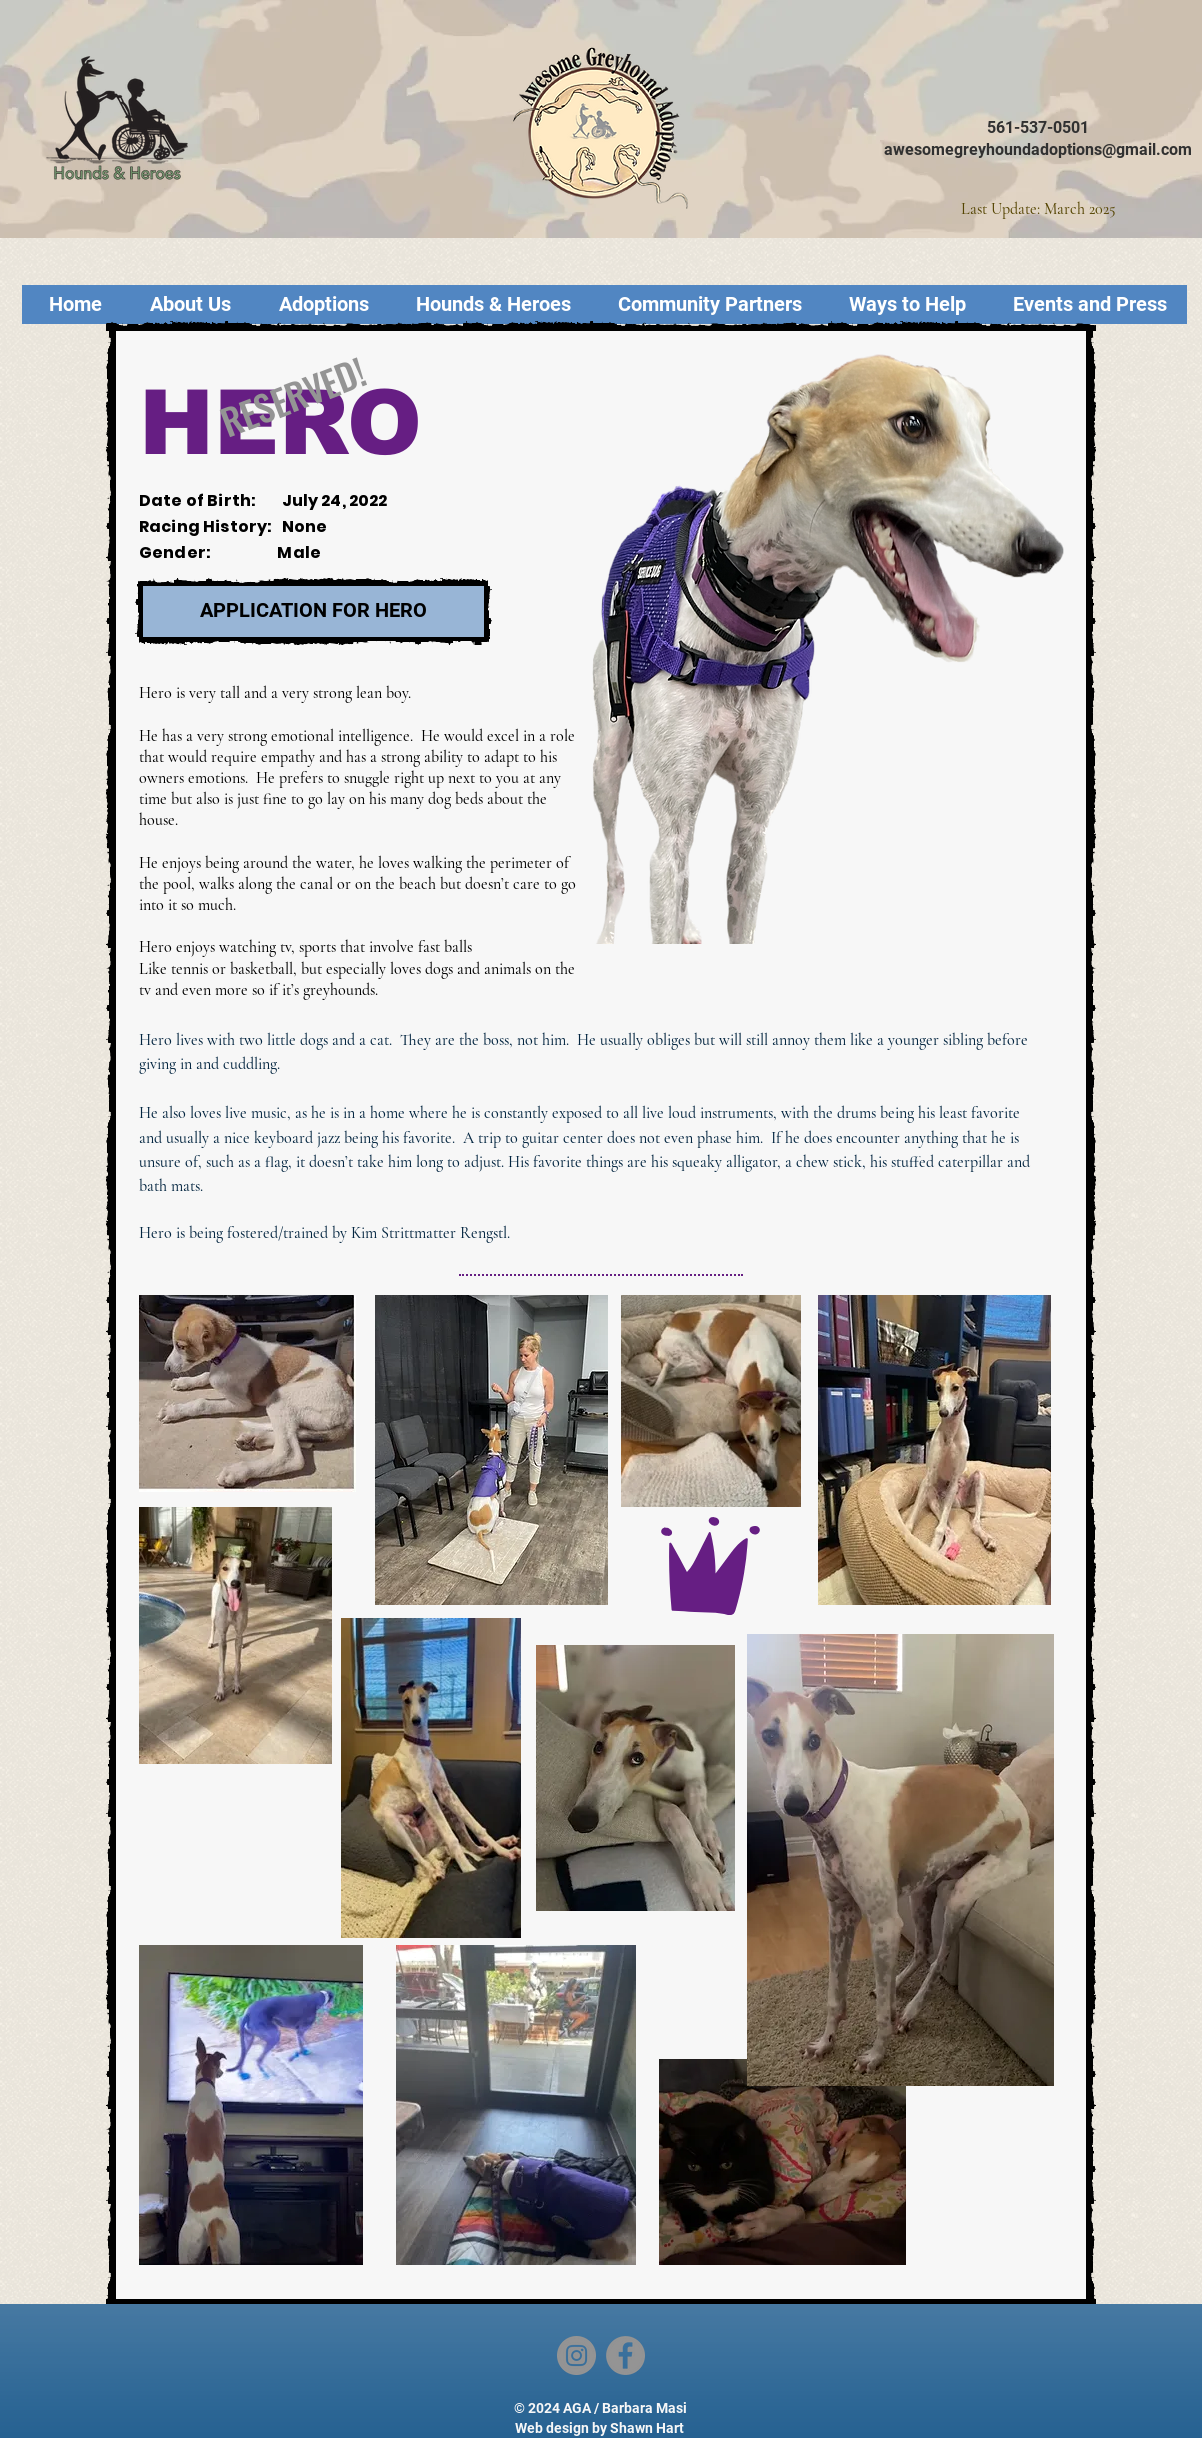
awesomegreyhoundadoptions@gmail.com (1038, 149)
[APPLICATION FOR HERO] (313, 611)
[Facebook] (625, 2355)
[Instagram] (576, 2355)
